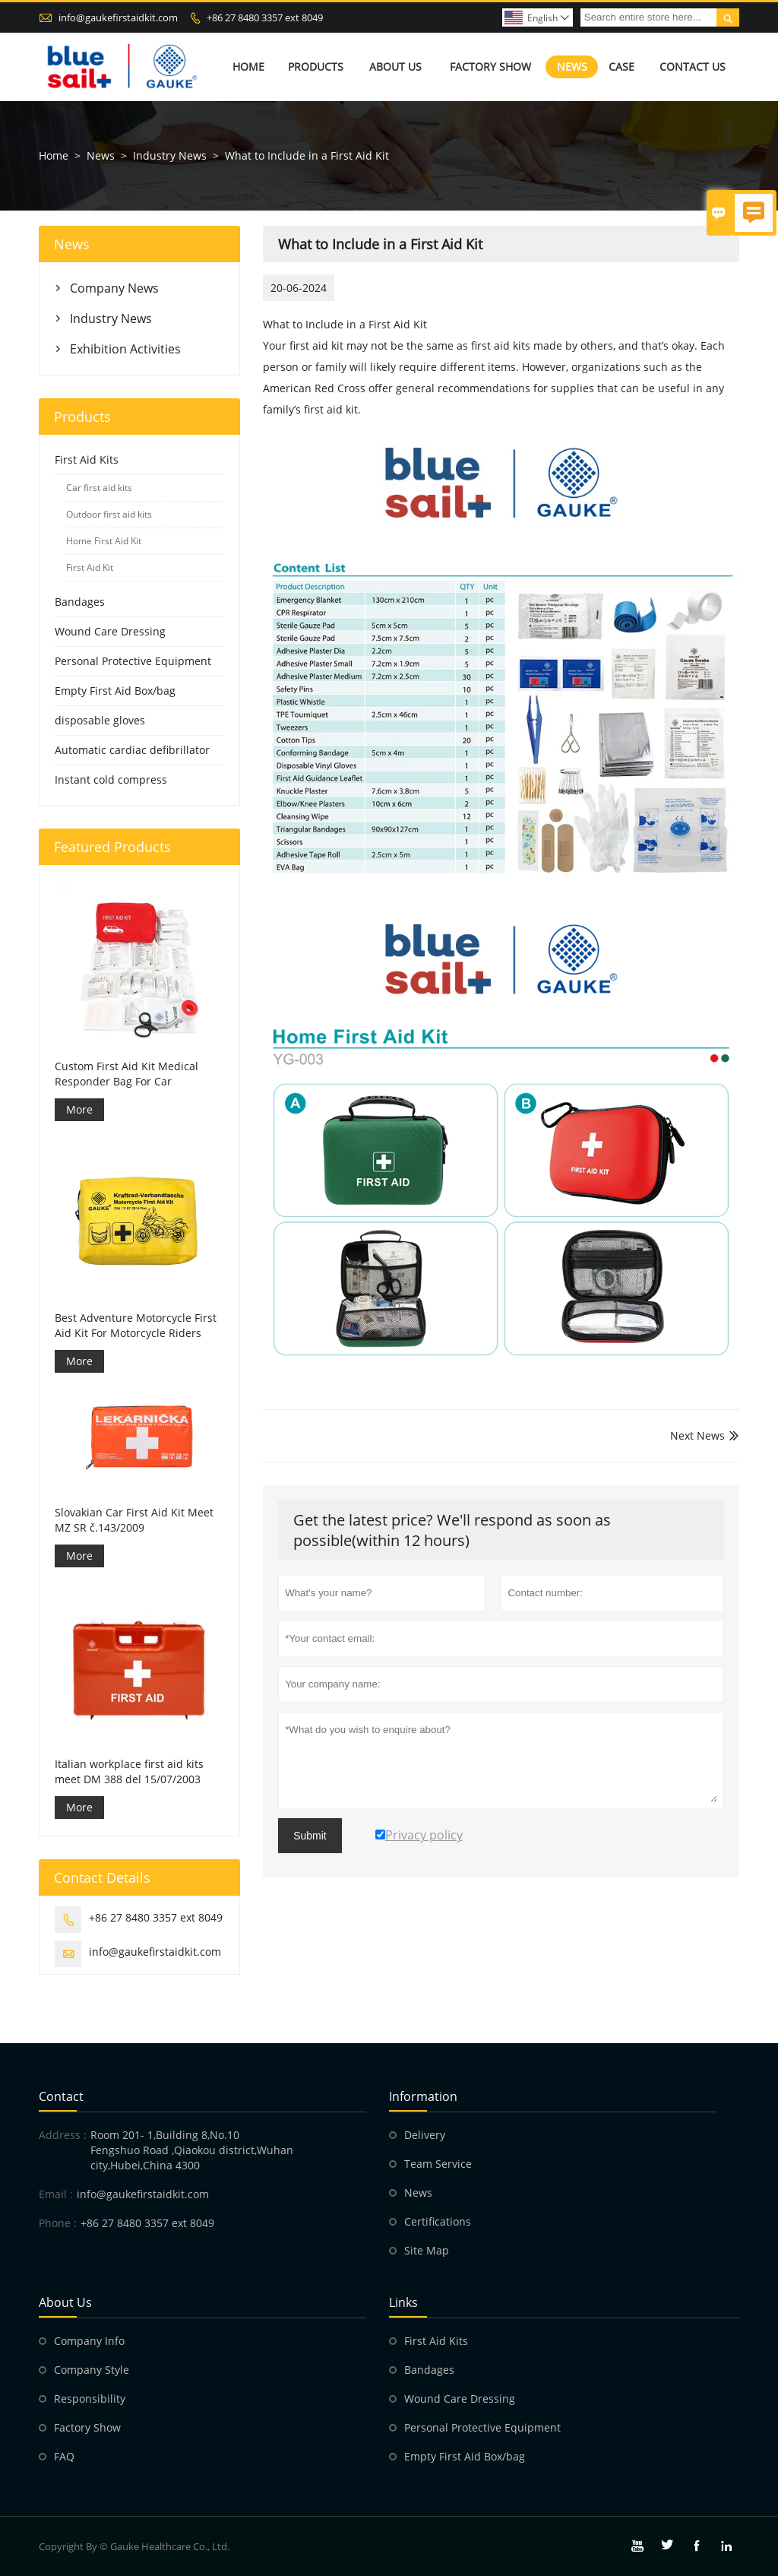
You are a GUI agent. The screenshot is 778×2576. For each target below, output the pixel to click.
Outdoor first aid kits (109, 514)
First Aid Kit (89, 567)
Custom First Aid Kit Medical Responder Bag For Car (126, 1073)
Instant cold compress (111, 779)
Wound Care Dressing (110, 631)
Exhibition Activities (125, 348)
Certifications (437, 2221)
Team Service (438, 2163)
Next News (697, 1435)
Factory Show (490, 66)
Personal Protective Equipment (133, 661)
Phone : (58, 2223)
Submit (310, 1836)
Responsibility (89, 2398)
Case (621, 66)
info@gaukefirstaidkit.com (118, 17)
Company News (114, 288)
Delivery (424, 2135)
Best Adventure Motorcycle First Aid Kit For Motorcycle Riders (136, 1325)
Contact (61, 2096)
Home (248, 66)
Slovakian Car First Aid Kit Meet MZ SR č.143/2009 (134, 1520)
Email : (56, 2194)
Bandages (80, 601)
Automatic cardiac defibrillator (132, 750)
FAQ (64, 2456)
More (79, 1109)
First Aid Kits (87, 459)
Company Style (91, 2369)
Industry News (170, 155)
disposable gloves (100, 720)
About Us (395, 66)
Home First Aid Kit (103, 540)
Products (315, 66)
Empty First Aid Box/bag (115, 690)
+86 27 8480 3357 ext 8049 (265, 17)
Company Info (89, 2341)
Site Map (426, 2250)
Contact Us (692, 66)
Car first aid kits (99, 487)
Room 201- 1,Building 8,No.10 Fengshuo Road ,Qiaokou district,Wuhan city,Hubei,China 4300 (191, 2150)
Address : (63, 2135)
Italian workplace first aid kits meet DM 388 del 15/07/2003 (129, 1771)
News (572, 66)
